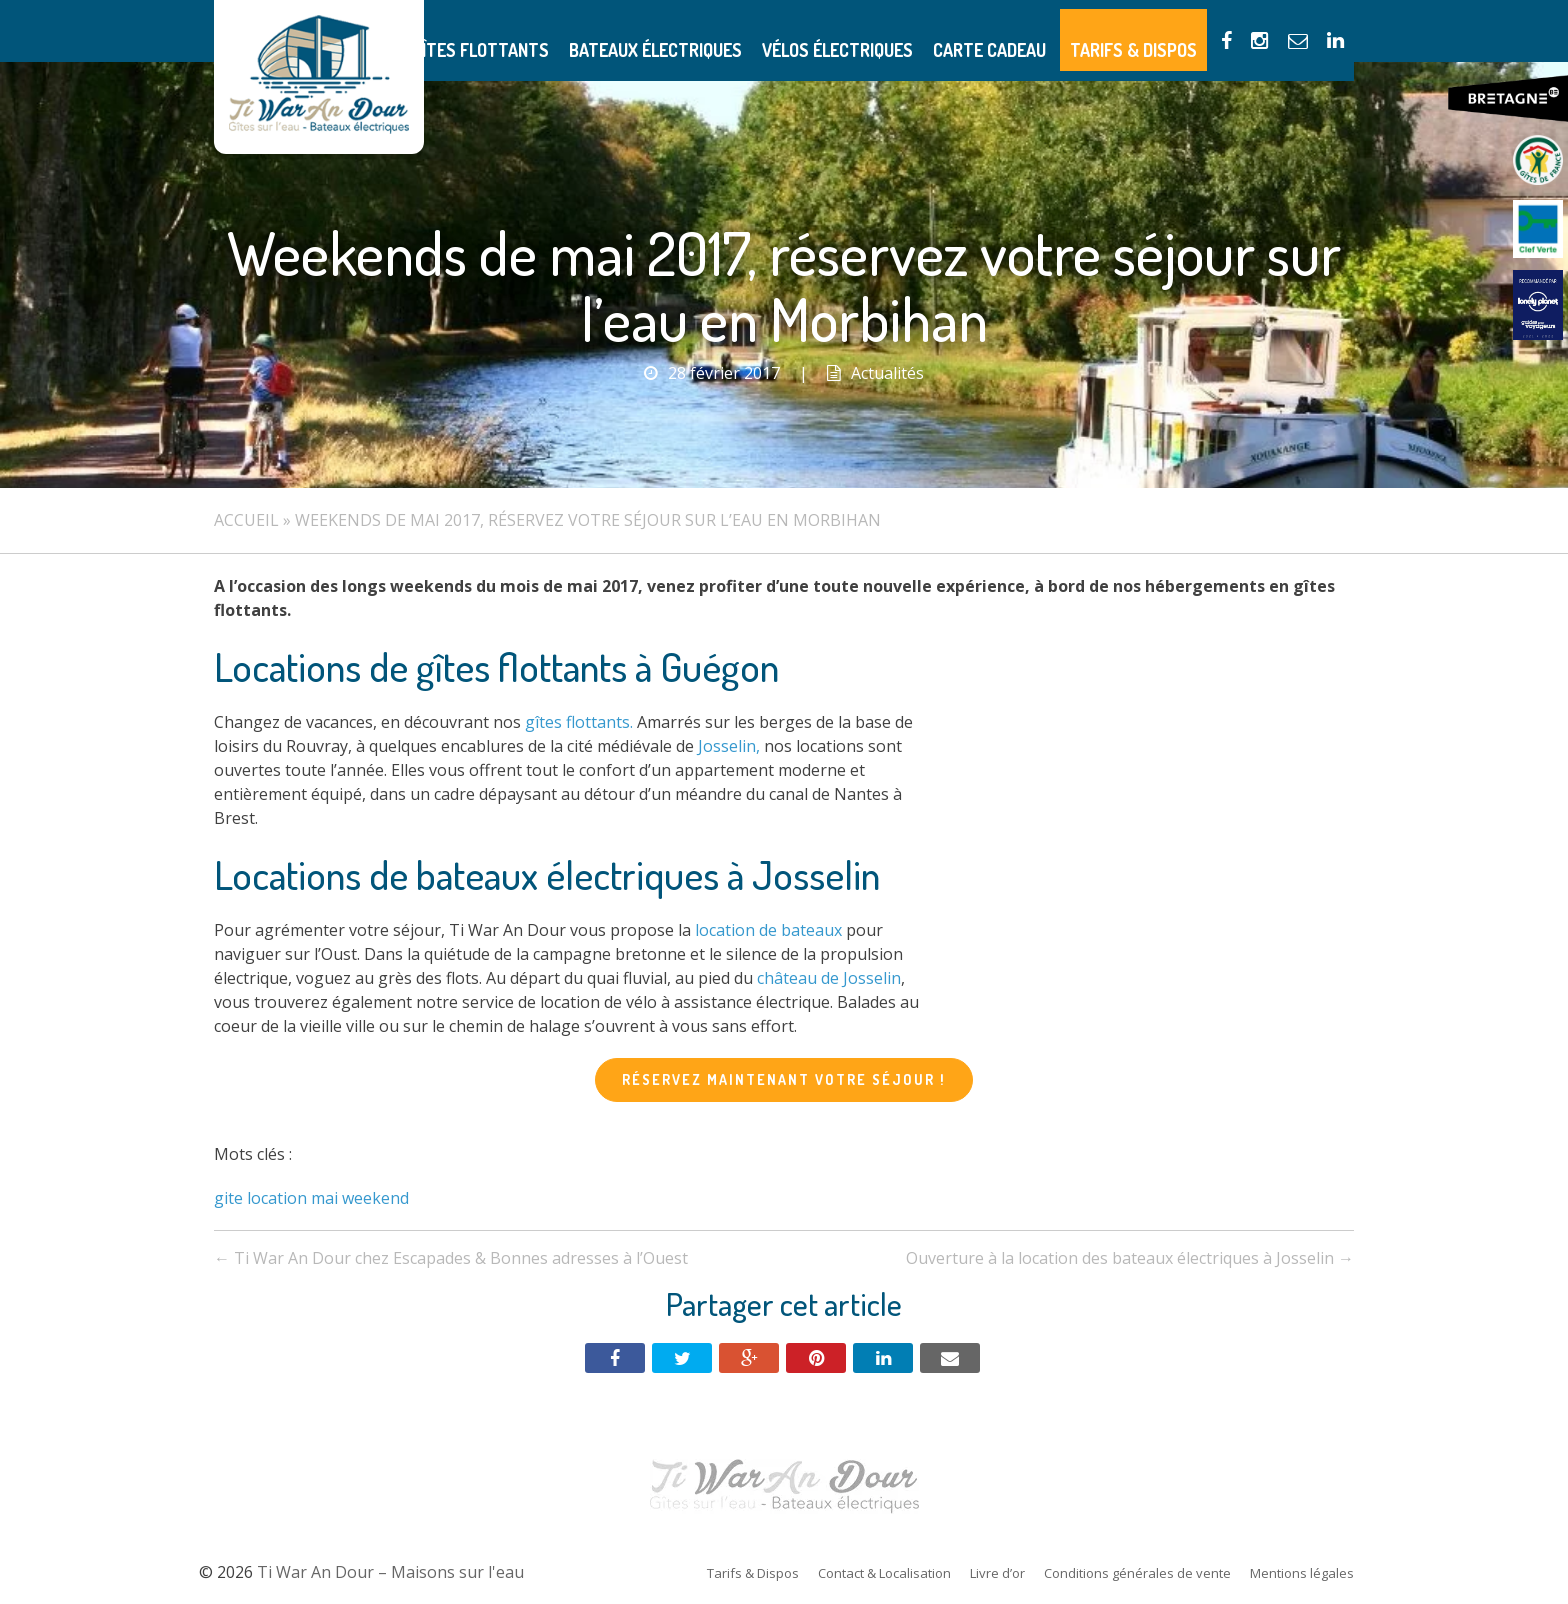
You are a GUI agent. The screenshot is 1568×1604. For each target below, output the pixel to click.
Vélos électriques (903, 30)
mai (324, 1198)
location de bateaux (768, 930)
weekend (375, 1198)
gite (228, 1198)
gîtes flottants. (579, 722)
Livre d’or (997, 1573)
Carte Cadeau (1035, 30)
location (277, 1198)
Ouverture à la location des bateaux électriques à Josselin (1130, 1258)
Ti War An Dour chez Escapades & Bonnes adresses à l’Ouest (451, 1258)
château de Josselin (829, 978)
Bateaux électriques (746, 30)
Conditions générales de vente (1137, 1573)
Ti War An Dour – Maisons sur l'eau (319, 77)
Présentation (471, 30)
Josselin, (729, 746)
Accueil (246, 520)
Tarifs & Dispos (1158, 30)
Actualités (887, 373)
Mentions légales (1302, 1573)
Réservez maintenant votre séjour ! (784, 1079)
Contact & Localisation (884, 1573)
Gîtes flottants (596, 30)
